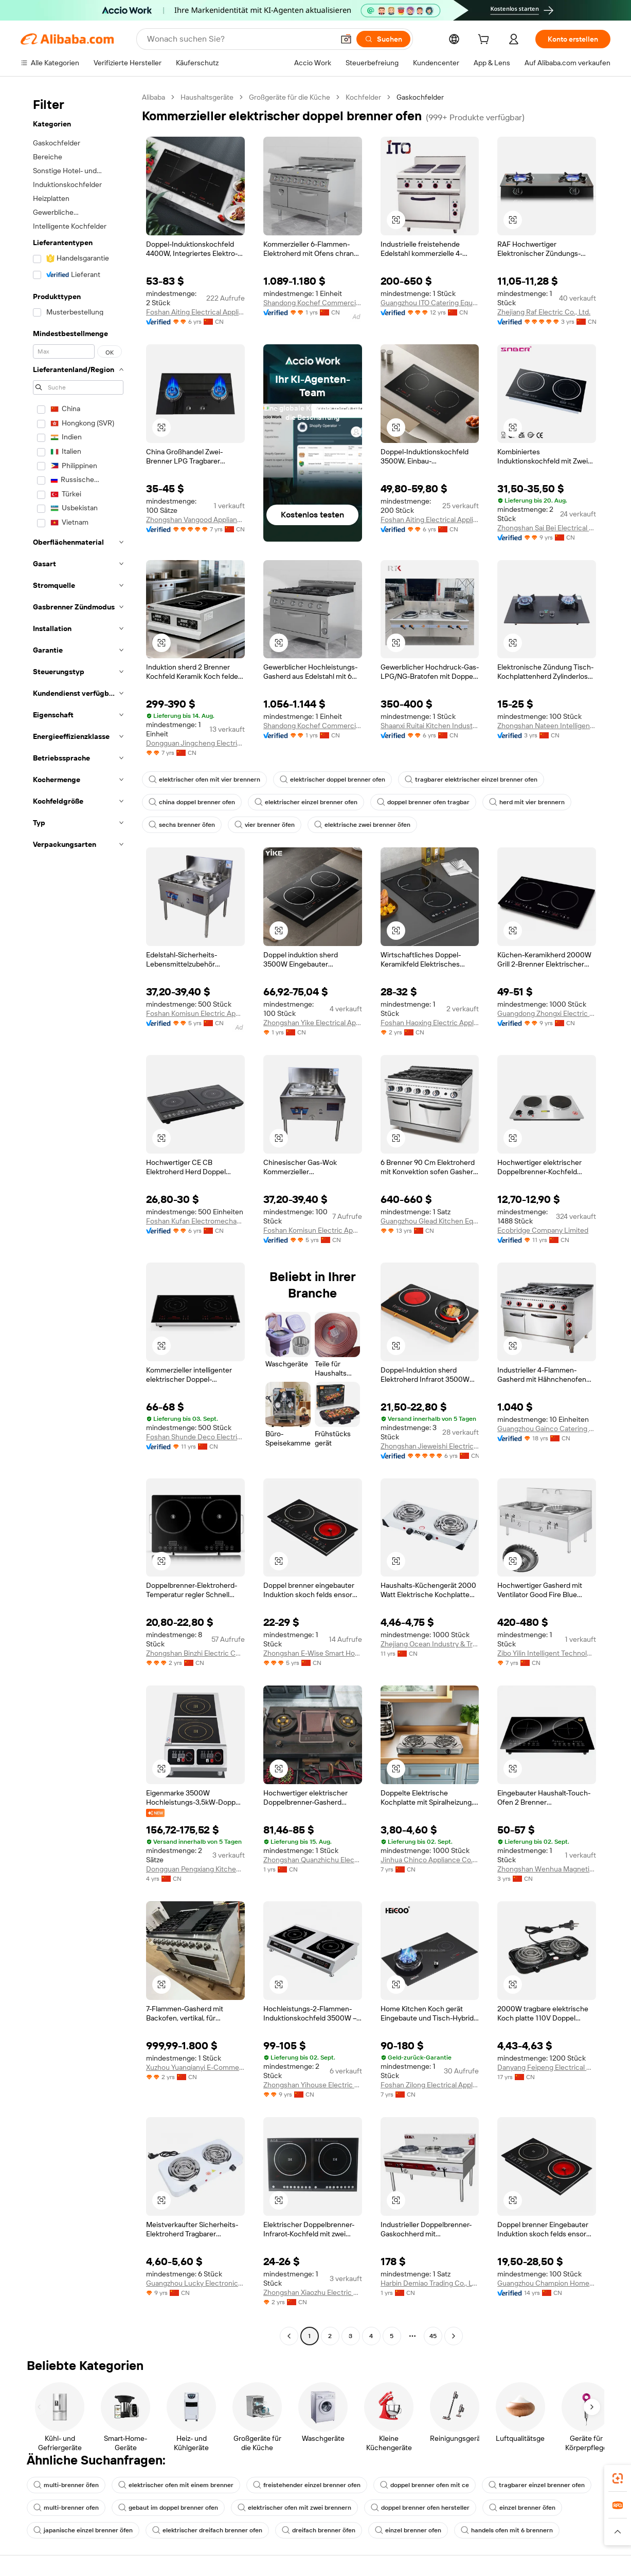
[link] (617, 2478)
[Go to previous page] (289, 2336)
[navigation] (78, 1217)
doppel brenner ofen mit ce (424, 2485)
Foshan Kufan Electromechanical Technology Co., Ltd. (195, 1221)
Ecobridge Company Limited (542, 1230)
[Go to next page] (453, 2336)
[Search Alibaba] (239, 39)
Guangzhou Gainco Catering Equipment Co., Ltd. (546, 1428)
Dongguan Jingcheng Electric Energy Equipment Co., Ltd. (195, 743)
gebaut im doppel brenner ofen (168, 2508)
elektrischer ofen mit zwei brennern (294, 2508)
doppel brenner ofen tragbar (423, 802)
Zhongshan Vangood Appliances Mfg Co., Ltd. (195, 519)
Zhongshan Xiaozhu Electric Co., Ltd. (312, 2292)
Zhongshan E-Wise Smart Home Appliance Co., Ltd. (312, 1653)
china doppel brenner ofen (192, 802)
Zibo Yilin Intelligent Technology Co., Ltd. (546, 1653)
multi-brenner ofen (66, 2508)
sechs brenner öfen (182, 825)
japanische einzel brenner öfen (83, 2530)
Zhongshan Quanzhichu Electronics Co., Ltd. (312, 1860)
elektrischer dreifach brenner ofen (207, 2530)
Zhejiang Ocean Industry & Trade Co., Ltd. (430, 1644)
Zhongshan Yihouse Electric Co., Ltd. (312, 2085)
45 (433, 2336)
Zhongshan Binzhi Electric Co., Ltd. (195, 1653)
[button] (346, 39)
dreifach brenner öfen (318, 2530)
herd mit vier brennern (527, 802)
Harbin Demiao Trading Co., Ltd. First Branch (430, 2283)
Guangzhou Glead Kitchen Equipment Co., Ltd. (430, 1221)
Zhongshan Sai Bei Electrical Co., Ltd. (546, 528)
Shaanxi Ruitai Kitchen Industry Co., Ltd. (430, 725)
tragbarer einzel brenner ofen (537, 2485)
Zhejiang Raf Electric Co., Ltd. (543, 312)
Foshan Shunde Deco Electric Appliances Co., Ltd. (195, 1437)
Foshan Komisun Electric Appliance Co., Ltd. (195, 1013)
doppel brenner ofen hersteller (420, 2508)
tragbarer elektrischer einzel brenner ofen (471, 779)
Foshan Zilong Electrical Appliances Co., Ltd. (430, 2085)
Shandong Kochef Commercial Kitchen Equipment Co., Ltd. (312, 303)
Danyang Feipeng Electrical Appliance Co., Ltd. (546, 2067)
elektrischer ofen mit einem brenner (175, 2485)
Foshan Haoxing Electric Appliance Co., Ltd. (430, 1022)
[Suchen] (383, 39)
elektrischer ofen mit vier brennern (204, 779)
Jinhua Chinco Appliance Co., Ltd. (430, 1860)
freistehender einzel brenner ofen (306, 2485)
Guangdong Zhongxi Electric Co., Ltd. (546, 1013)
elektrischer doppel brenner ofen (332, 779)
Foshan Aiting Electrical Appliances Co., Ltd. (195, 312)
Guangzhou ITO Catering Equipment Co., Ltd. (430, 303)
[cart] (485, 40)
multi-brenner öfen (66, 2485)
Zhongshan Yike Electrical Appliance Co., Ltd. (312, 1022)
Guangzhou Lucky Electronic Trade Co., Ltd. (195, 2283)
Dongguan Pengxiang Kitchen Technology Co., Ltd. (195, 1869)
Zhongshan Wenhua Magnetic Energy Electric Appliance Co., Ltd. (546, 1869)
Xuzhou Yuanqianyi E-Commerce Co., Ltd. (195, 2067)
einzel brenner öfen (522, 2508)
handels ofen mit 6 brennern (507, 2530)
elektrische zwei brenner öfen (362, 825)
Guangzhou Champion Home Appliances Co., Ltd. (546, 2283)
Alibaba (153, 97)
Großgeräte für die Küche (289, 97)
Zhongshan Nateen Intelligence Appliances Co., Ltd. (546, 725)
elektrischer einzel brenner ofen (306, 802)
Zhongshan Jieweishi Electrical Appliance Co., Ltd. (430, 1446)
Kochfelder (363, 97)
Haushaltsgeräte (207, 97)
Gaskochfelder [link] (420, 97)
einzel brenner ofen (408, 2530)
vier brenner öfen (265, 825)
